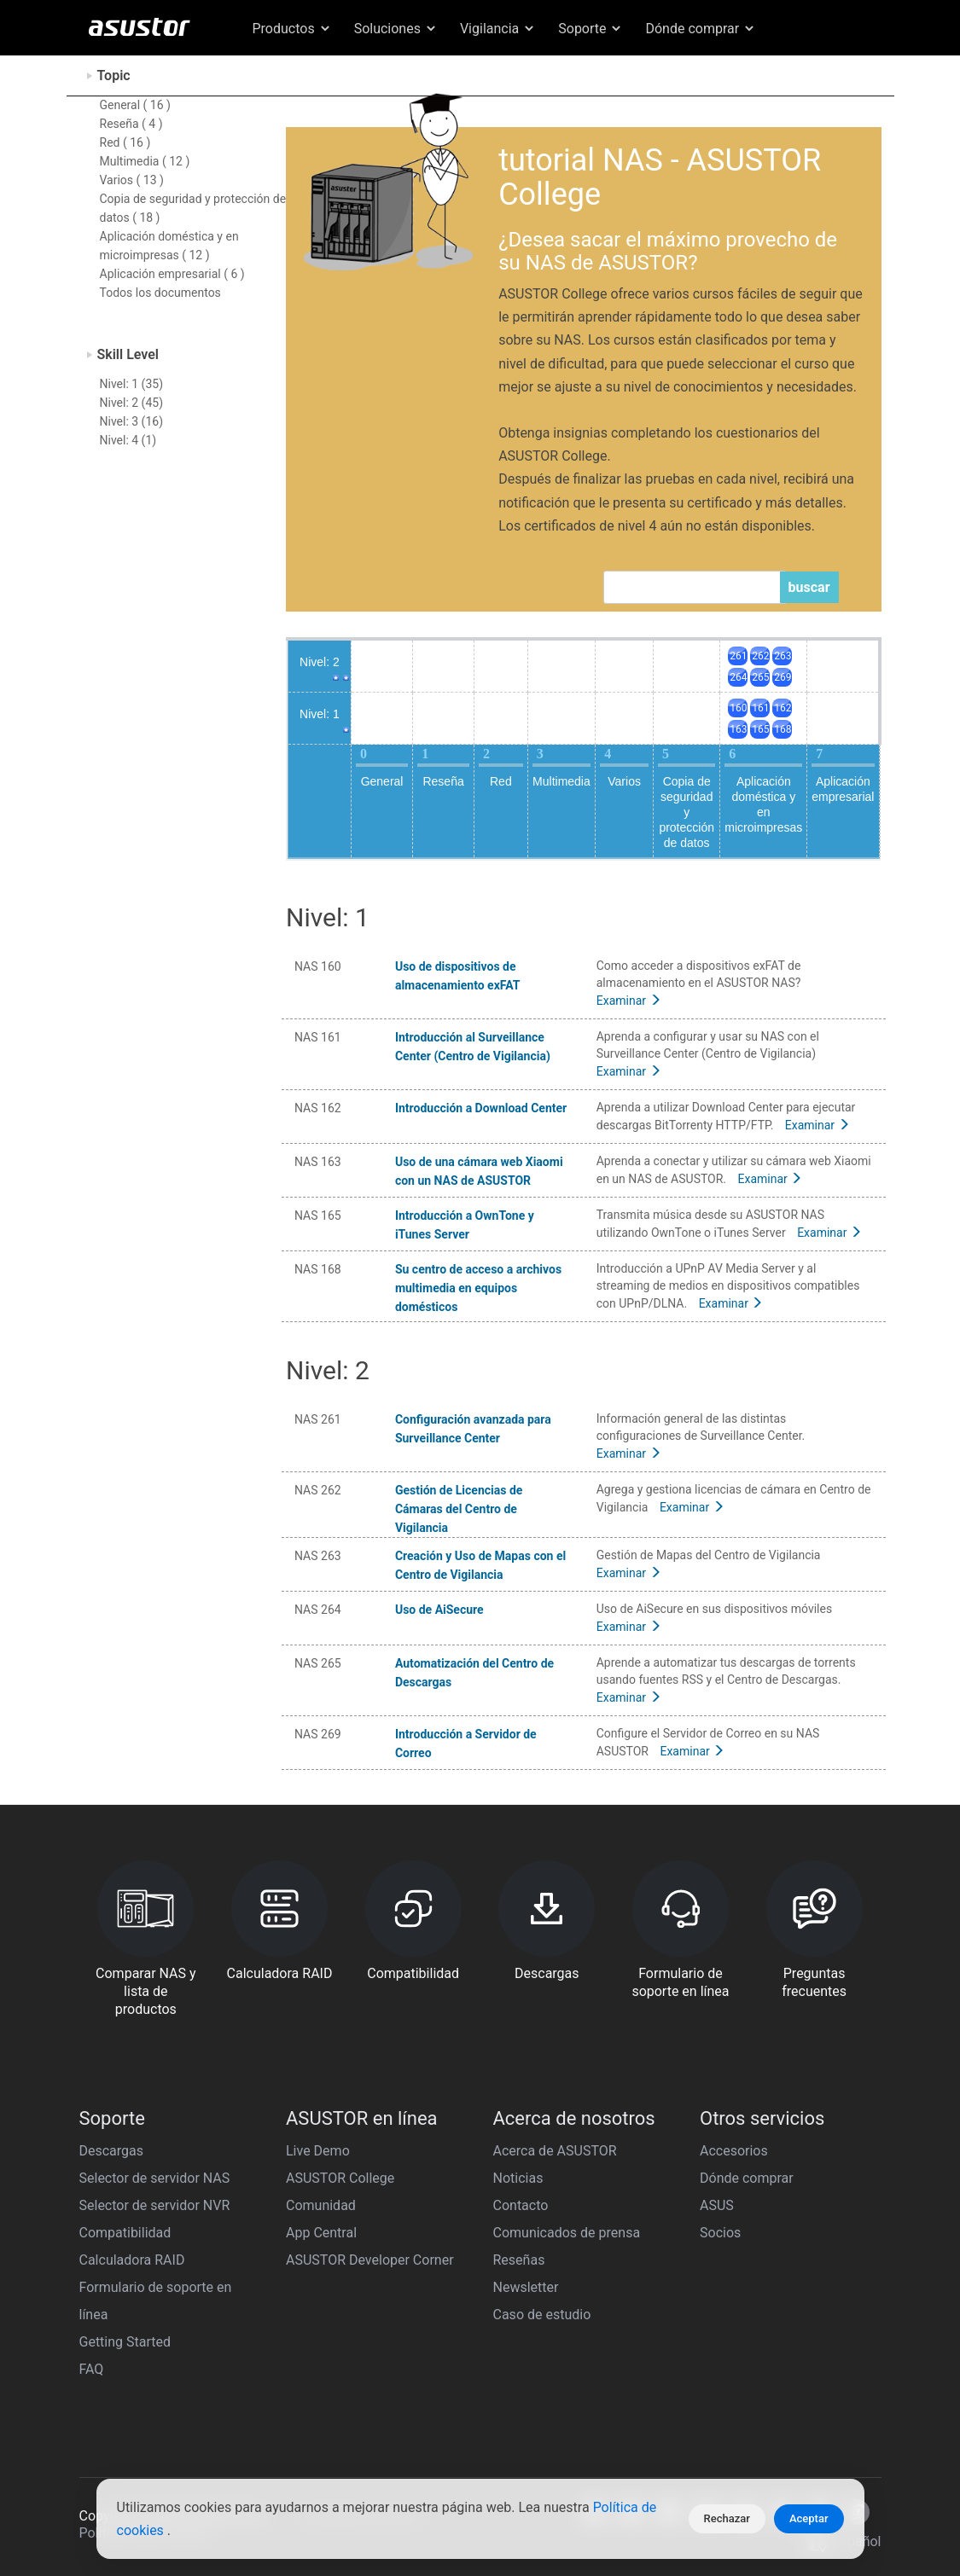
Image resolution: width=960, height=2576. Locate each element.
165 (760, 729)
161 (760, 708)
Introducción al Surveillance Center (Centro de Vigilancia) (472, 1046)
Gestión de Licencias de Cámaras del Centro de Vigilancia (458, 1509)
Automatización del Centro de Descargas (474, 1672)
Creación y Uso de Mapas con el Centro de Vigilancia (480, 1565)
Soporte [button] (590, 28)
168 (782, 729)
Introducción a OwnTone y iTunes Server (464, 1225)
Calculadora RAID (132, 2260)
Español (802, 69)
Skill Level (128, 354)
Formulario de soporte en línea (155, 2301)
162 (782, 708)
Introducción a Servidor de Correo (466, 1743)
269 (782, 677)
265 (760, 677)
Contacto (521, 2205)
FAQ (91, 2369)
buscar (809, 587)
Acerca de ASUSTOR (555, 2151)
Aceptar (809, 2518)
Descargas (111, 2151)
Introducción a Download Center (481, 1108)
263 (782, 656)
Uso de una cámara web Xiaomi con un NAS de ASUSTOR (479, 1171)
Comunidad (321, 2205)
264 (738, 677)
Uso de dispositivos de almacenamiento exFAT (458, 976)
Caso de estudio (542, 2314)
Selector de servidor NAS (154, 2178)
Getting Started (125, 2342)
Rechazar (727, 2518)
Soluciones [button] (396, 28)
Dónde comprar (747, 2178)
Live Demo (318, 2151)
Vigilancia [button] (498, 28)
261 (738, 656)
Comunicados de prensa (567, 2233)
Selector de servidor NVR (154, 2205)
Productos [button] (292, 28)
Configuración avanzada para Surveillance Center (473, 1429)
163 (738, 729)
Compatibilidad (125, 2233)
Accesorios (734, 2151)
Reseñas (519, 2260)
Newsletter (526, 2287)
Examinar (628, 1000)
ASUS (717, 2205)
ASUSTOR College (340, 2178)
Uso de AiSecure (439, 1609)
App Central (321, 2233)
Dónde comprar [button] (700, 28)
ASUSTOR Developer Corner (370, 2260)
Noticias (518, 2178)
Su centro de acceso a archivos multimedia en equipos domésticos (478, 1288)
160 (738, 708)
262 (760, 656)
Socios (720, 2233)
